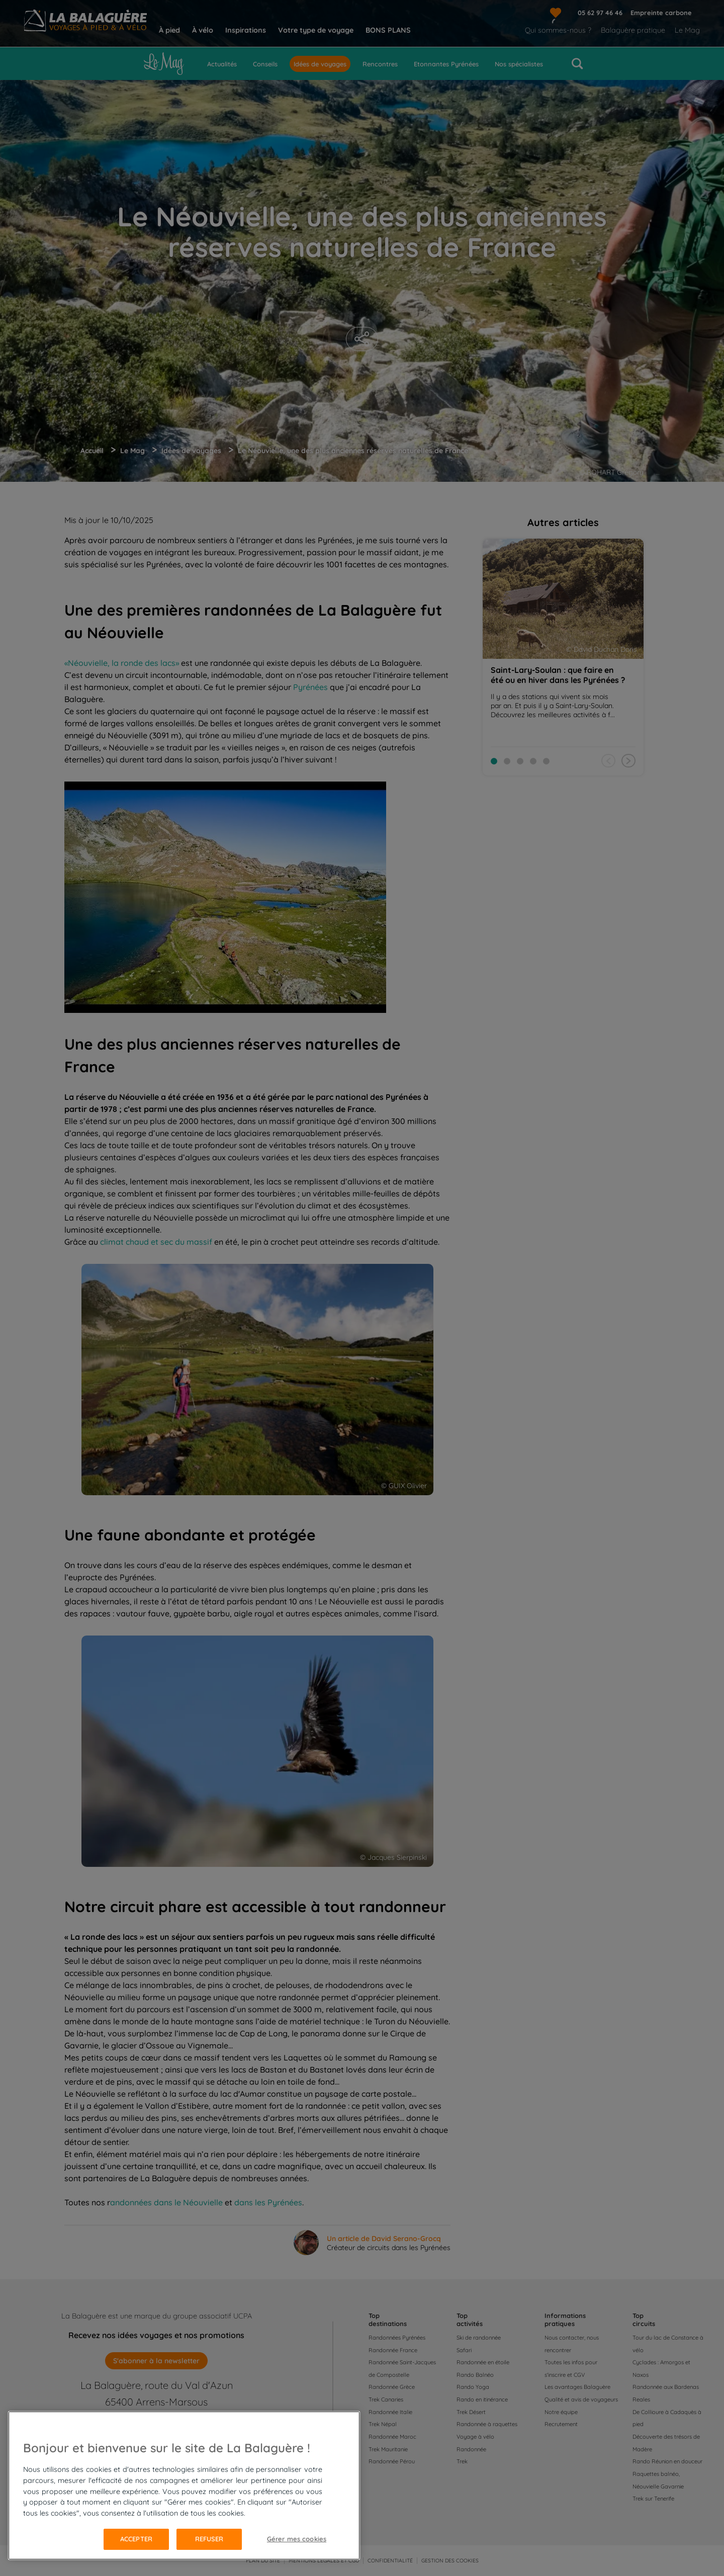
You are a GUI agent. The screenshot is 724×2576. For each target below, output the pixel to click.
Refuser (209, 2539)
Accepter (136, 2539)
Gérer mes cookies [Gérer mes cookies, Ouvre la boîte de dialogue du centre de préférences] (296, 2539)
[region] (184, 2485)
